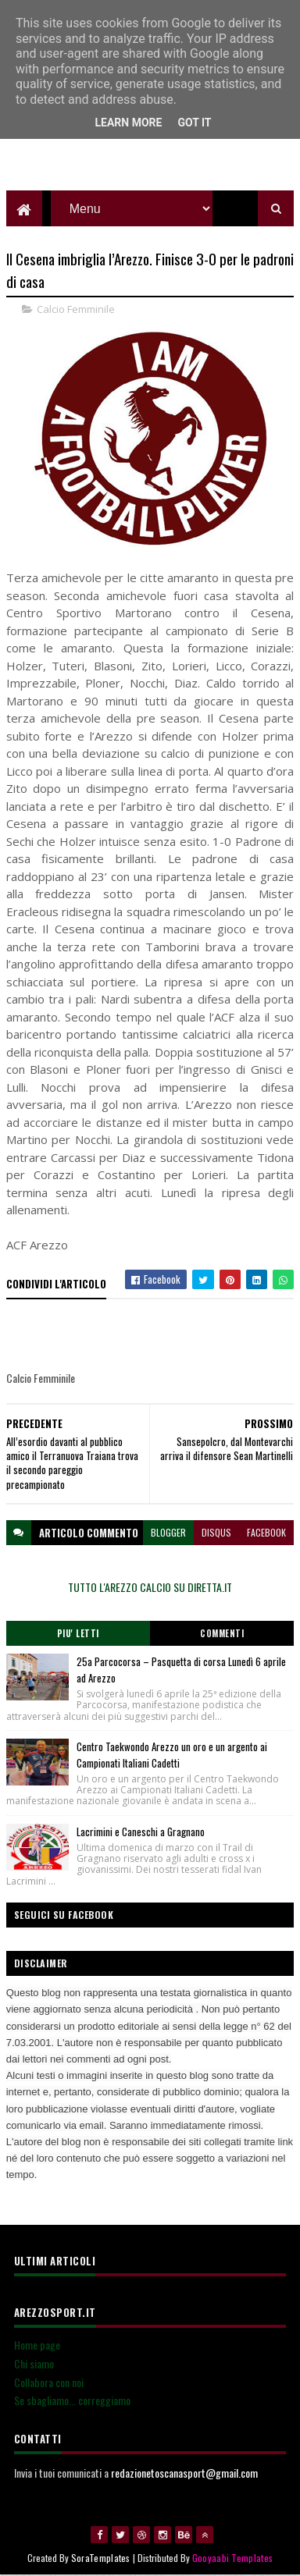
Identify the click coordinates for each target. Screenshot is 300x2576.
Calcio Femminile (76, 310)
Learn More (128, 122)
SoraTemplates (100, 2558)
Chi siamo (34, 2363)
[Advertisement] (150, 152)
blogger (168, 1532)
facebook (266, 1532)
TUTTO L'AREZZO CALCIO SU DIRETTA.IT (150, 1587)
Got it (194, 122)
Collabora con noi (49, 2382)
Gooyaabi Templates (232, 2558)
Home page (37, 2344)
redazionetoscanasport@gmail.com (184, 2472)
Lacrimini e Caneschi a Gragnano (141, 1831)
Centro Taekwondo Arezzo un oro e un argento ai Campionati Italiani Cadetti (172, 1755)
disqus (216, 1532)
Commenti (222, 1634)
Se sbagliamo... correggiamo (72, 2401)
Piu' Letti (78, 1634)
